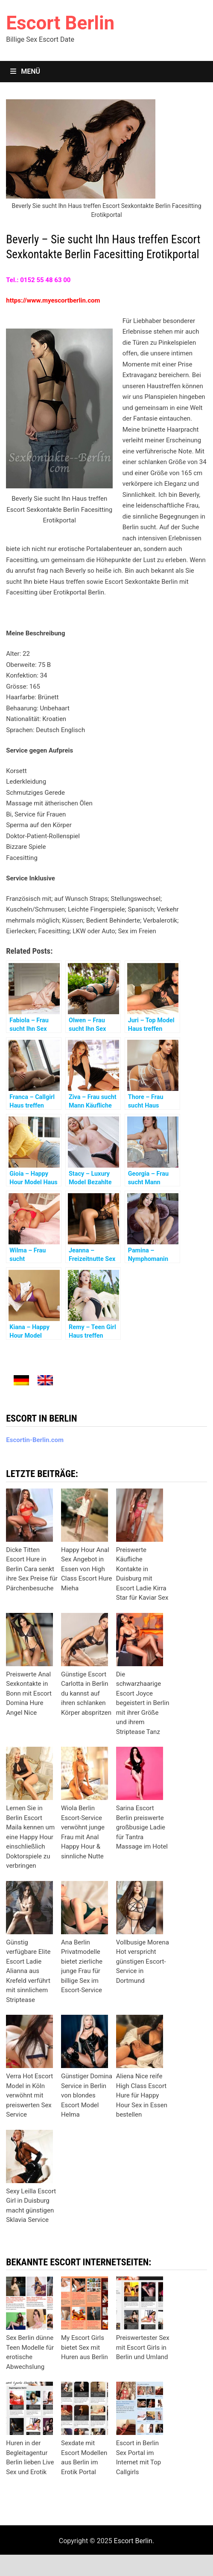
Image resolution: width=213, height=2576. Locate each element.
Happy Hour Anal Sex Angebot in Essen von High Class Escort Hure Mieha (86, 1569)
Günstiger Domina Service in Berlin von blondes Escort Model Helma (86, 2095)
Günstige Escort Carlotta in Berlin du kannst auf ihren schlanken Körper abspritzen (86, 1693)
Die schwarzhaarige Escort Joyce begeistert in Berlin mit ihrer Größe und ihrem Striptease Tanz (142, 1703)
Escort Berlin (60, 23)
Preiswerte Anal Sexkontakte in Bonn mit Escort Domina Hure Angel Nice (29, 1693)
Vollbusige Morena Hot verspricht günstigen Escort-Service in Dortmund (142, 1961)
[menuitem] (21, 1380)
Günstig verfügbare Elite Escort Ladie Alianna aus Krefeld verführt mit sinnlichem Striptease (28, 1971)
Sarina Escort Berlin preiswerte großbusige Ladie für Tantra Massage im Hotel (142, 1827)
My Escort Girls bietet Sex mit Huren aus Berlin (84, 2347)
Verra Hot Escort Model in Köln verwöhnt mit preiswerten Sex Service (29, 2095)
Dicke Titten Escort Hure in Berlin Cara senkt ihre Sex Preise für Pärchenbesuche (32, 1569)
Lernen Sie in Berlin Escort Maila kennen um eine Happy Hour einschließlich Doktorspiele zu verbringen (30, 1836)
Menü (25, 71)
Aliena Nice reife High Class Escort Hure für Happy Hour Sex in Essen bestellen (141, 2095)
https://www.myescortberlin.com (53, 300)
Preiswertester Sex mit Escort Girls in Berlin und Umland (142, 2347)
